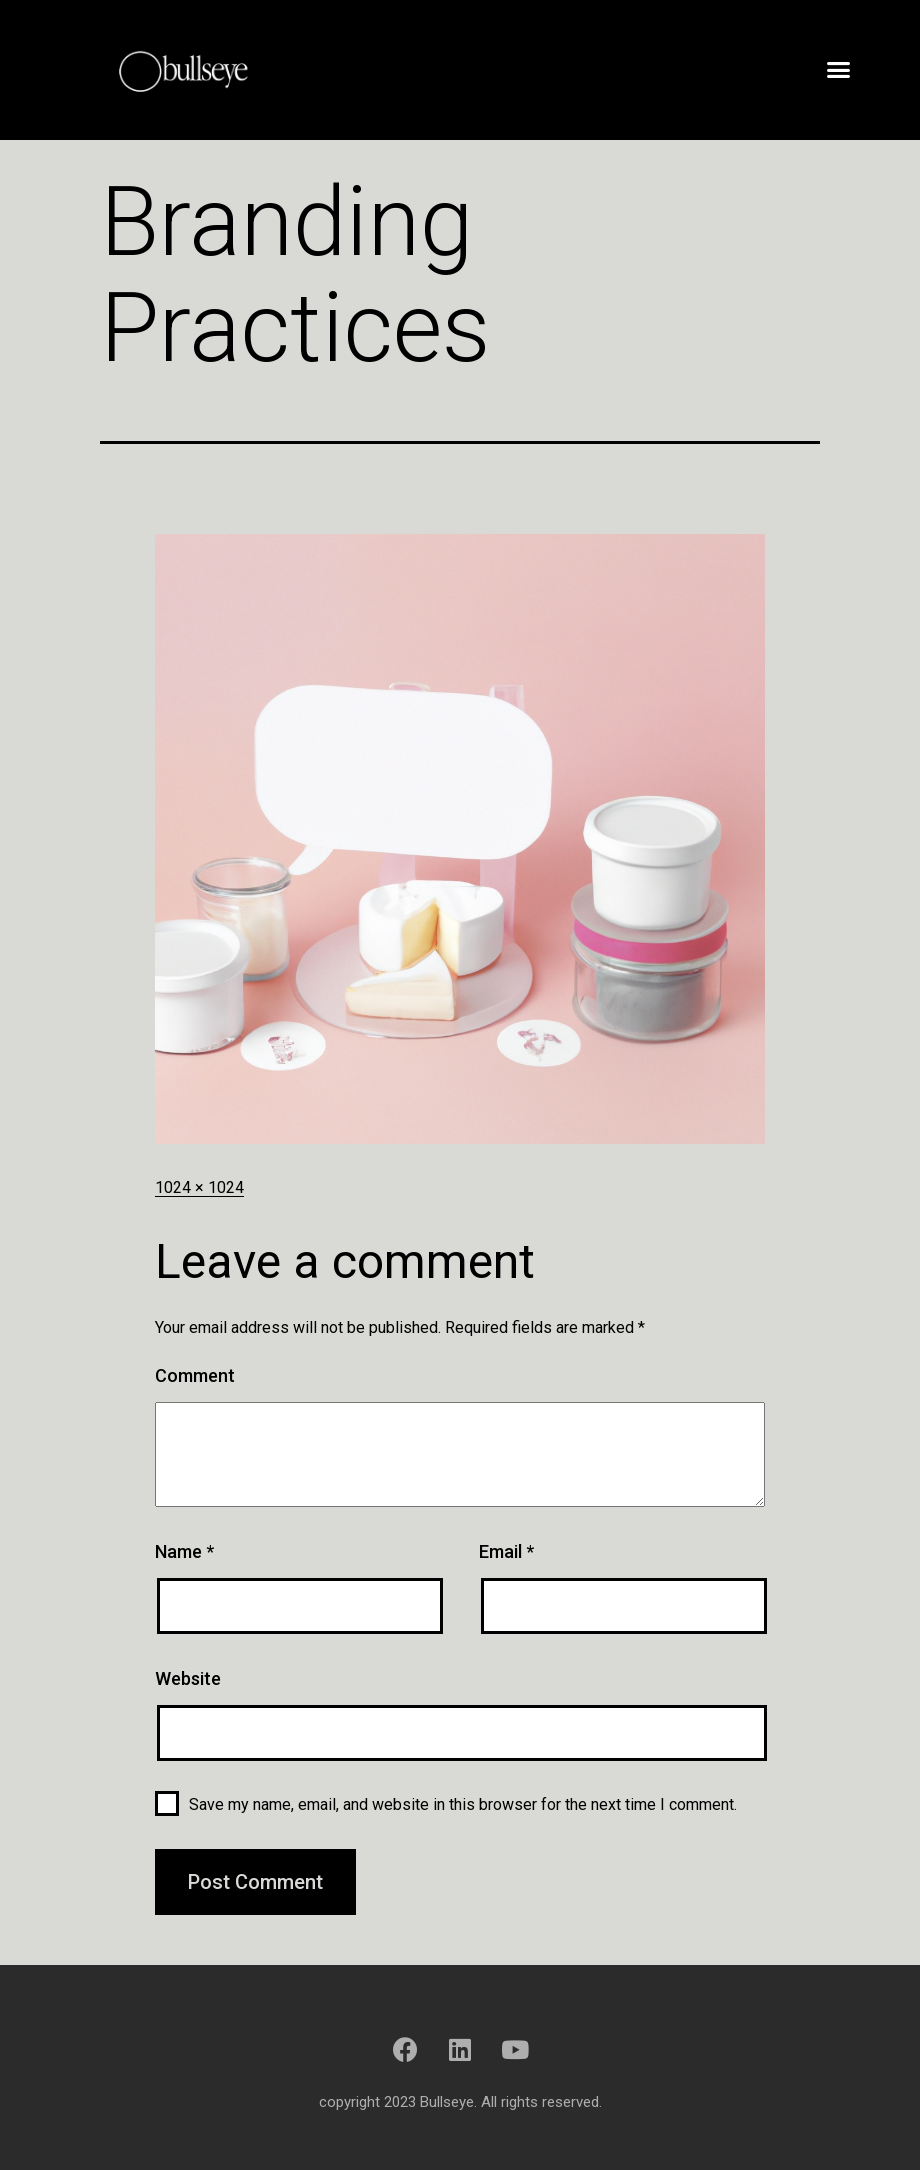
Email (506, 1551)
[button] (838, 70)
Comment (195, 1375)
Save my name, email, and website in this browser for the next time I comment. (463, 1804)
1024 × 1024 (199, 1187)
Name (184, 1551)
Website (188, 1678)
